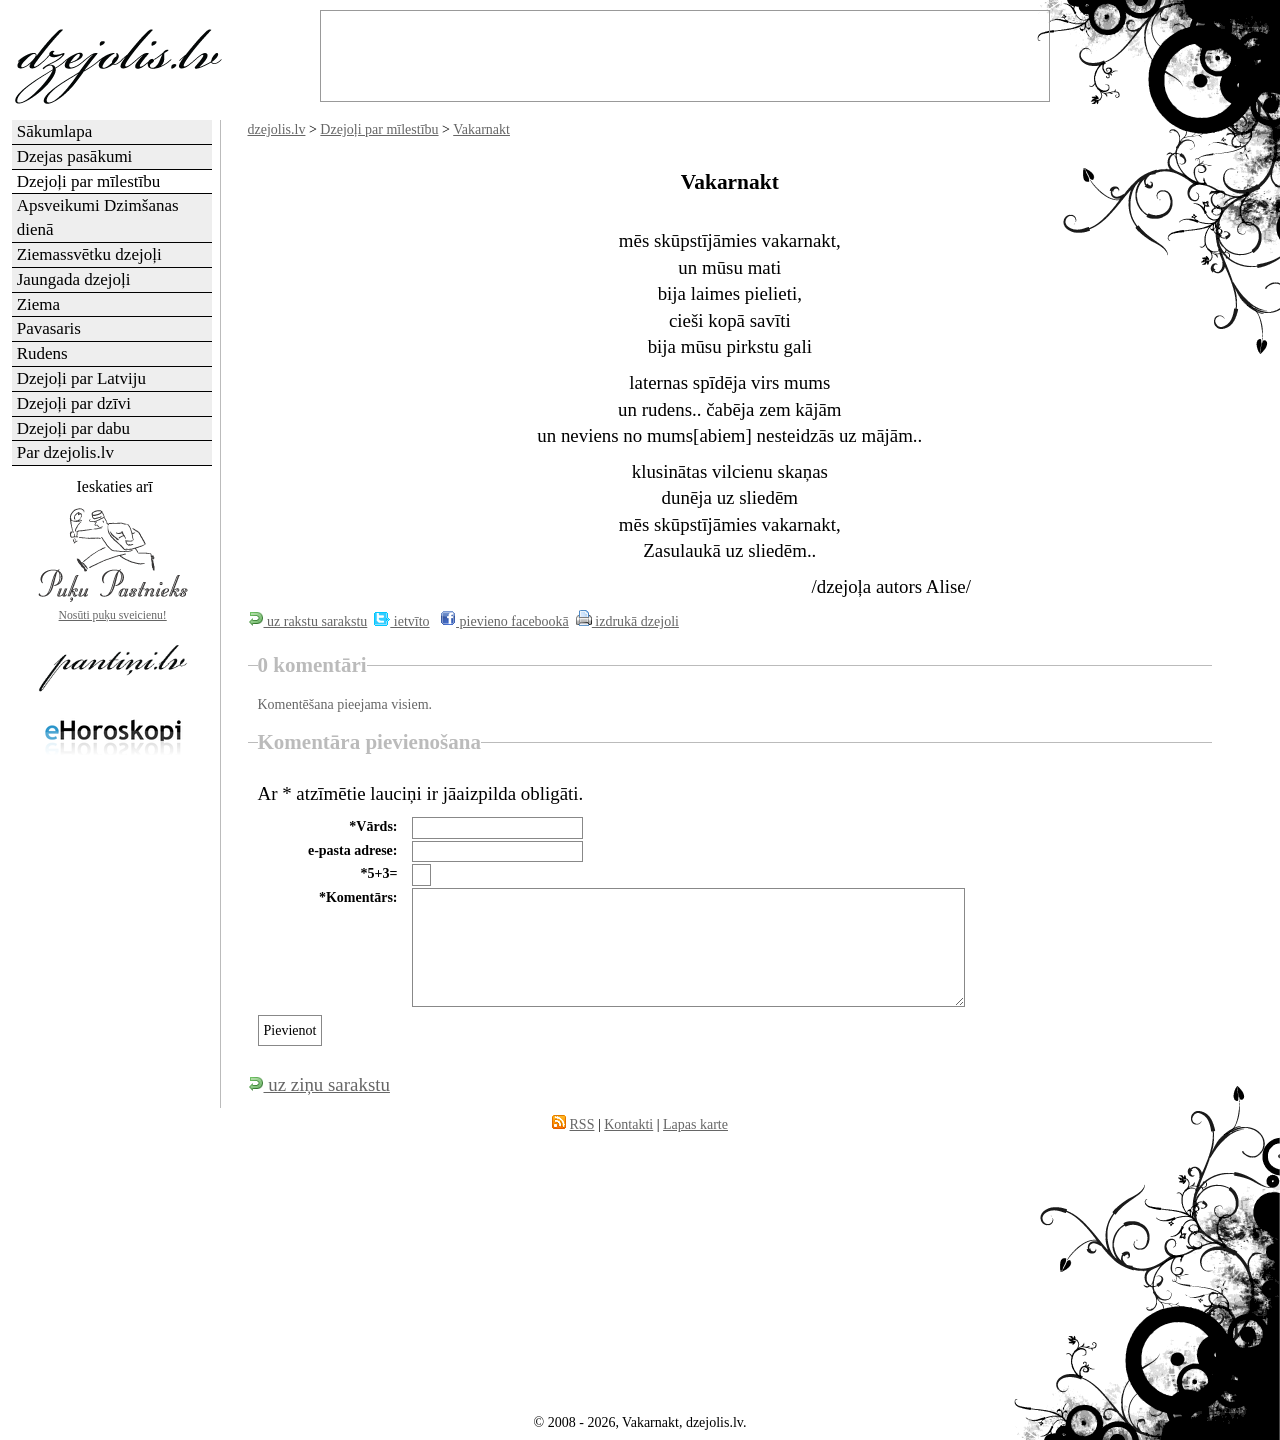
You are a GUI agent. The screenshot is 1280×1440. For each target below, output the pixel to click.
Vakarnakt (481, 129)
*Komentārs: (358, 897)
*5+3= (379, 873)
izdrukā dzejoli (627, 621)
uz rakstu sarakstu (308, 621)
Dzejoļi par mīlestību (379, 129)
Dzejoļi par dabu (73, 428)
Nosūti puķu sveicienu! (113, 615)
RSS (582, 1124)
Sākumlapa (55, 131)
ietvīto (401, 621)
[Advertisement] (113, 1086)
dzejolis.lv (277, 129)
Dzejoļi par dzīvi (74, 403)
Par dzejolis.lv (65, 452)
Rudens (42, 353)
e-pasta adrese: (353, 850)
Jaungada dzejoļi (74, 279)
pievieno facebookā (504, 621)
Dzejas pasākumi (75, 156)
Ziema (38, 304)
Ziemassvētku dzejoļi (89, 254)
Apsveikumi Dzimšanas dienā (98, 217)
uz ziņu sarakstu (319, 1084)
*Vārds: (373, 826)
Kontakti (628, 1124)
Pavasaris (49, 328)
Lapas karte (695, 1124)
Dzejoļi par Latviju (81, 378)
